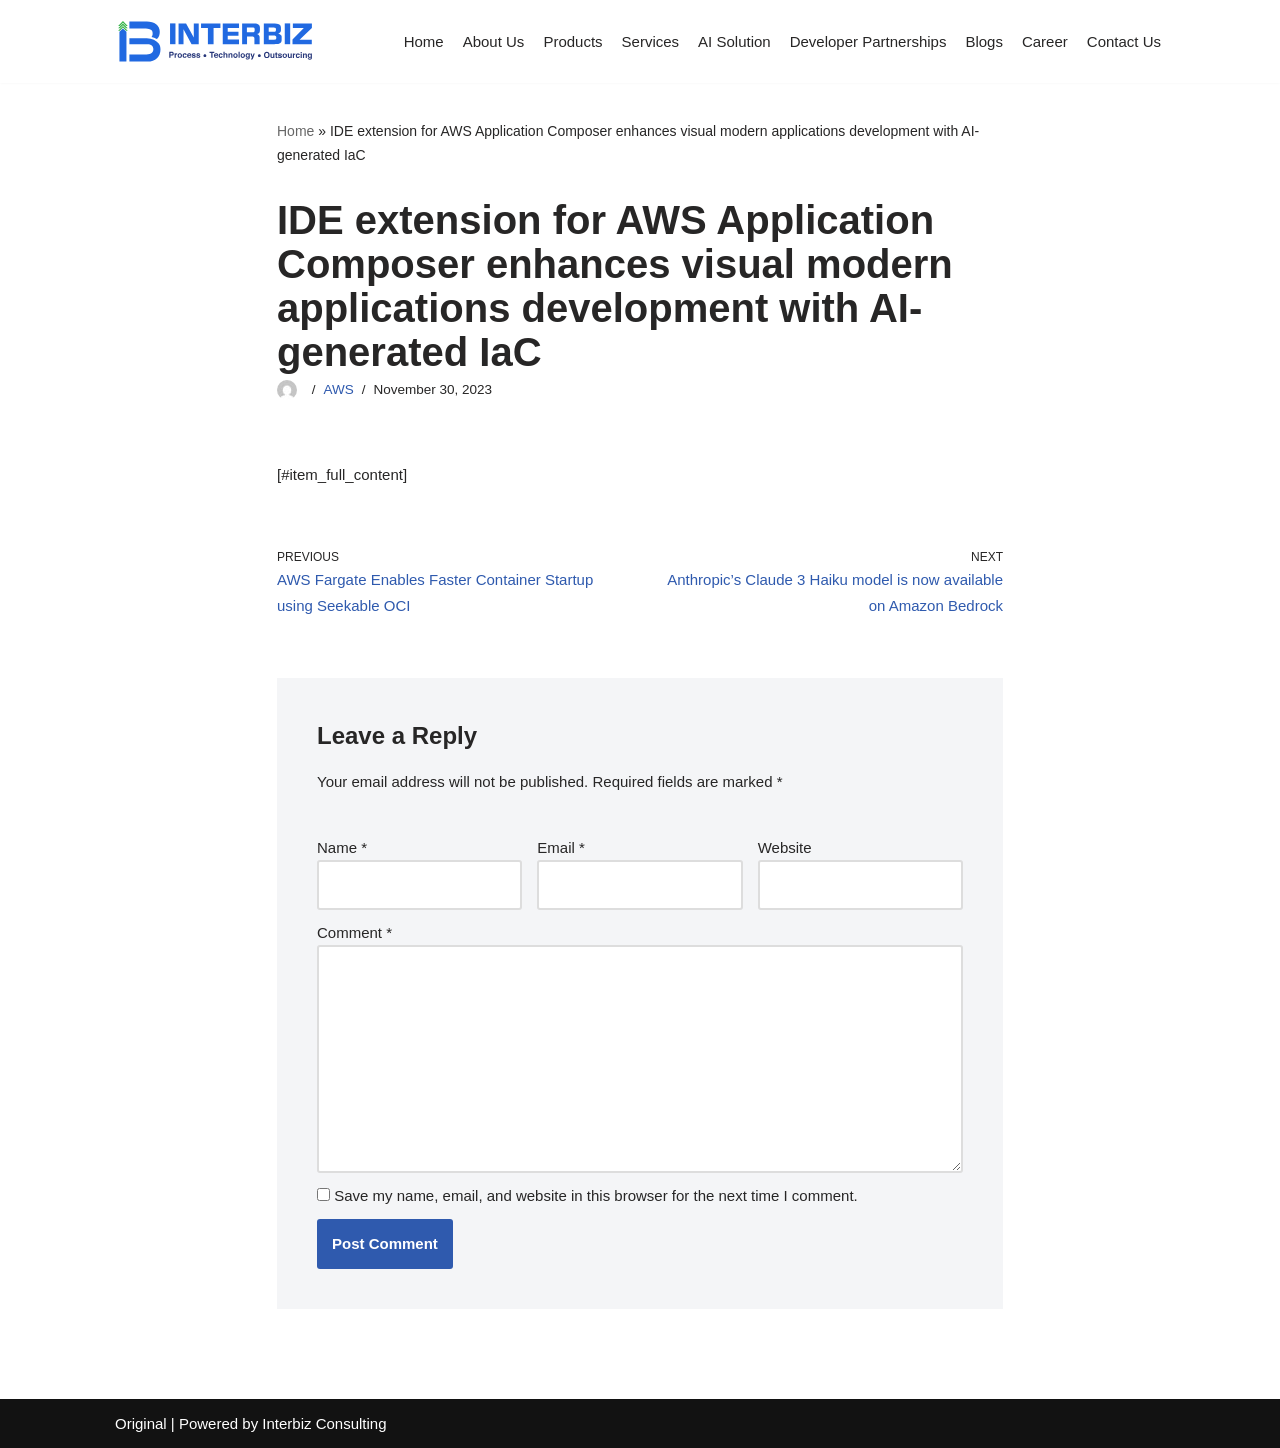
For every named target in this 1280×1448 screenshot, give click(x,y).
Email (561, 847)
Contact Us (1124, 41)
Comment (354, 932)
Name (342, 847)
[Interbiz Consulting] (215, 41)
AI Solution (734, 41)
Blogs (984, 41)
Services (651, 41)
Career (1045, 41)
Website (785, 847)
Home (424, 41)
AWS (339, 389)
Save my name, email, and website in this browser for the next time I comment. (596, 1195)
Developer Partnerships (868, 41)
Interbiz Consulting (324, 1423)
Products (572, 41)
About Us (494, 41)
